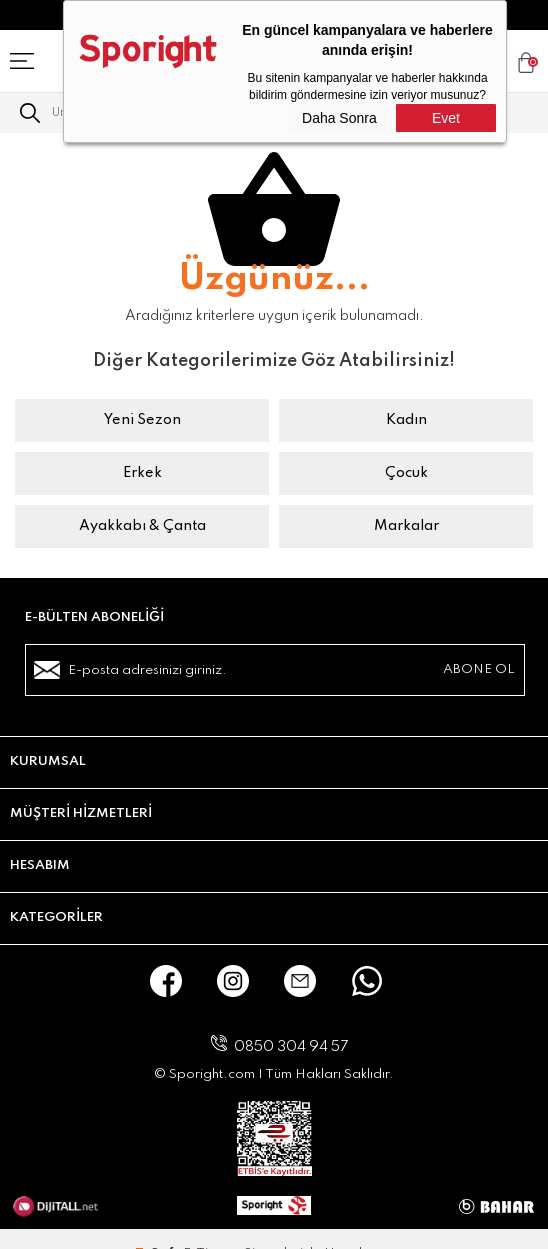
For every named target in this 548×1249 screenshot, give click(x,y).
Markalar (406, 526)
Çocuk (406, 473)
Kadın (406, 420)
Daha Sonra (339, 118)
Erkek (142, 473)
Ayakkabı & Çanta (142, 526)
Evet (446, 118)
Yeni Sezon (142, 420)
